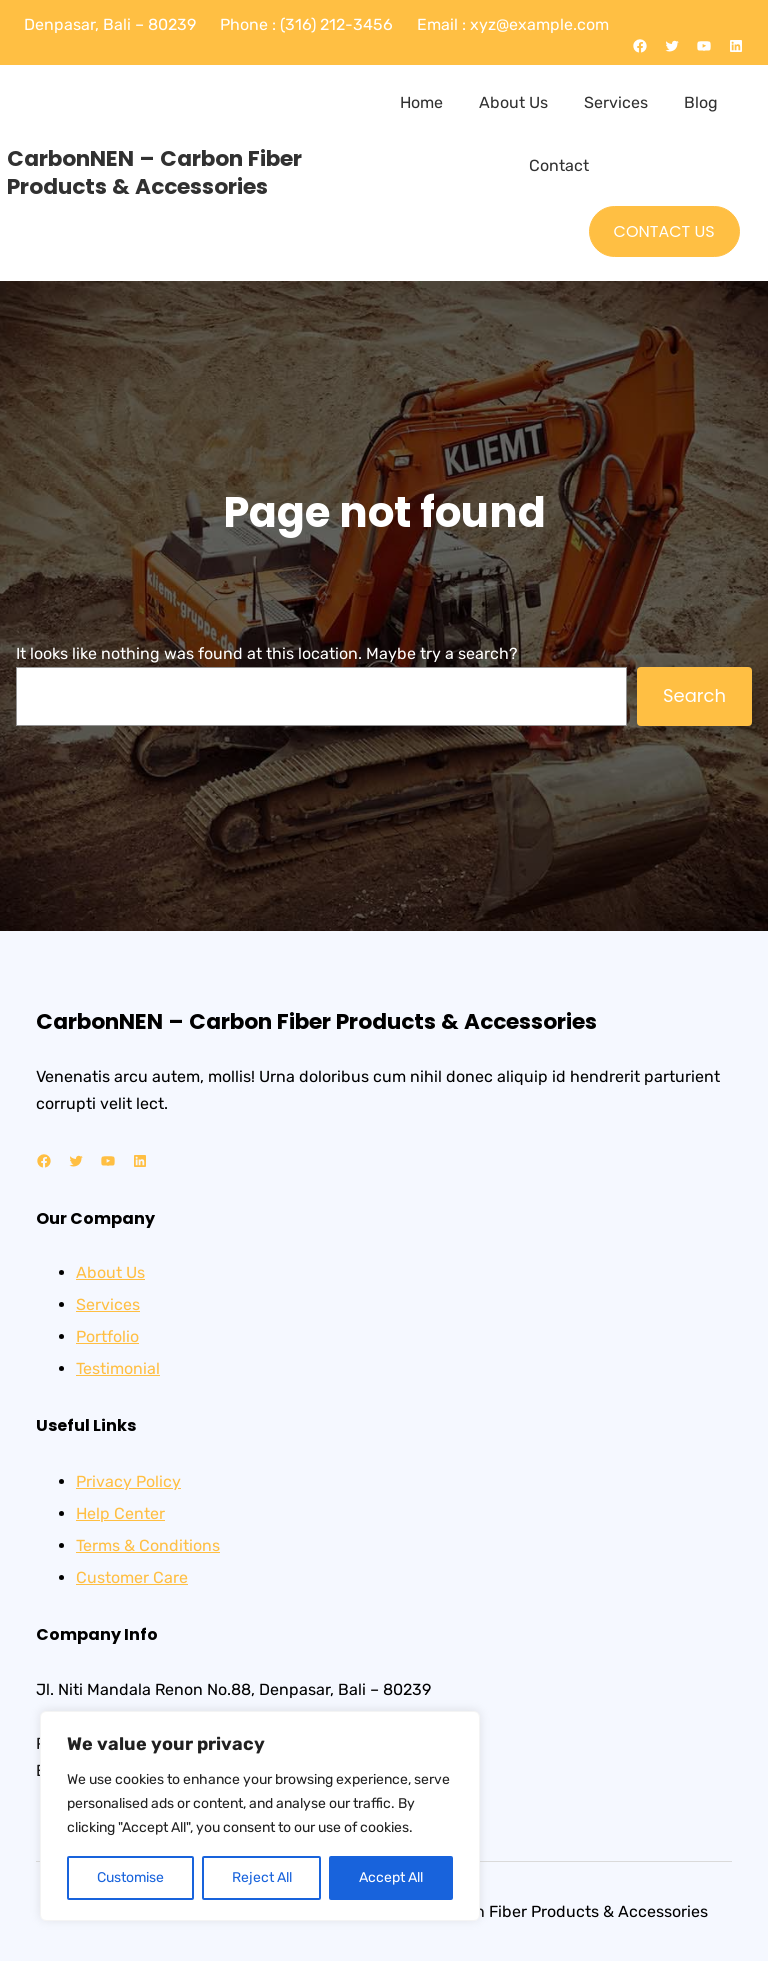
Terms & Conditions (148, 1545)
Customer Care (132, 1577)
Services (108, 1304)
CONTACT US (664, 231)
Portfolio (107, 1336)
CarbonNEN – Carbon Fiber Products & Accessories (154, 172)
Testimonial (118, 1368)
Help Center (120, 1513)
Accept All (391, 1877)
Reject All (262, 1877)
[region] (260, 1816)
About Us (110, 1272)
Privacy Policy (128, 1481)
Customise (130, 1877)
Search (694, 695)
